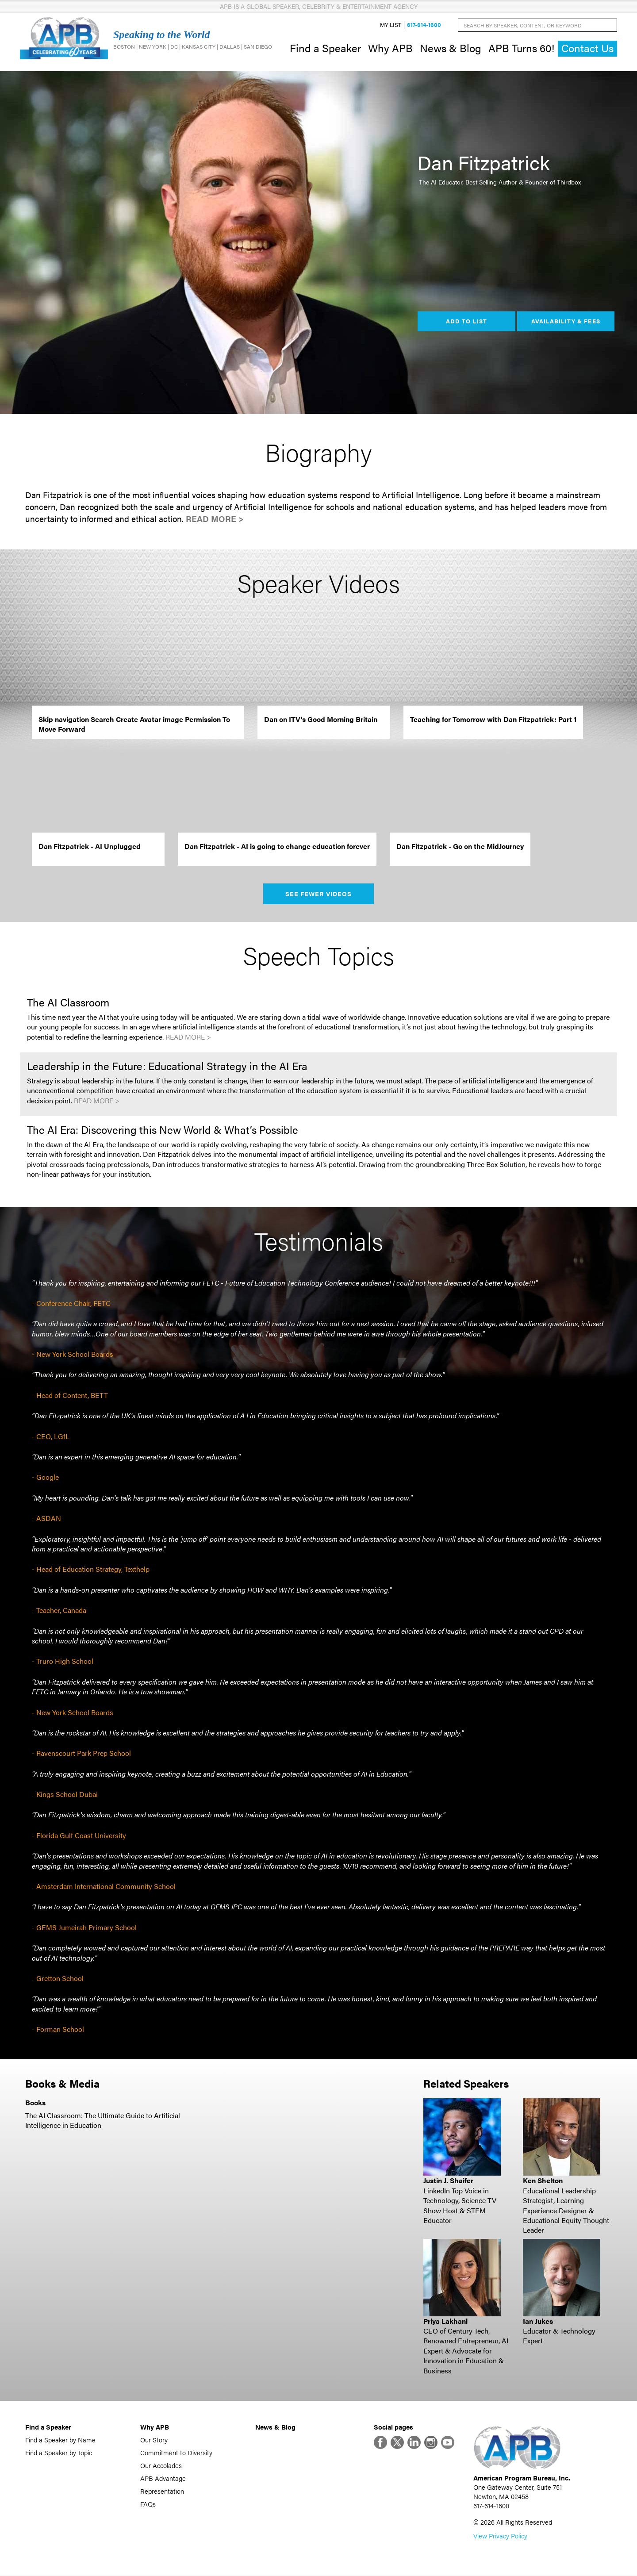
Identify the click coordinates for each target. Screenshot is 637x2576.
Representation (162, 2491)
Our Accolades (161, 2465)
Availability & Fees (565, 321)
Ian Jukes (538, 2321)
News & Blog (450, 47)
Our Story (154, 2440)
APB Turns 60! (521, 47)
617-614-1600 (424, 25)
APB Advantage (163, 2478)
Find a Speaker (325, 47)
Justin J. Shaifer (448, 2181)
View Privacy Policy (500, 2536)
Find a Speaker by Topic (58, 2452)
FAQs (148, 2504)
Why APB (390, 47)
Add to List (466, 321)
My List (390, 25)
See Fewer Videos (318, 894)
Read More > (215, 519)
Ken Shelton (543, 2181)
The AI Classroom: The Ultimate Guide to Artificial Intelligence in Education (102, 2120)
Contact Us (587, 48)
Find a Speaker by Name (60, 2440)
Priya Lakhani (445, 2321)
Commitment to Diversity (176, 2452)
